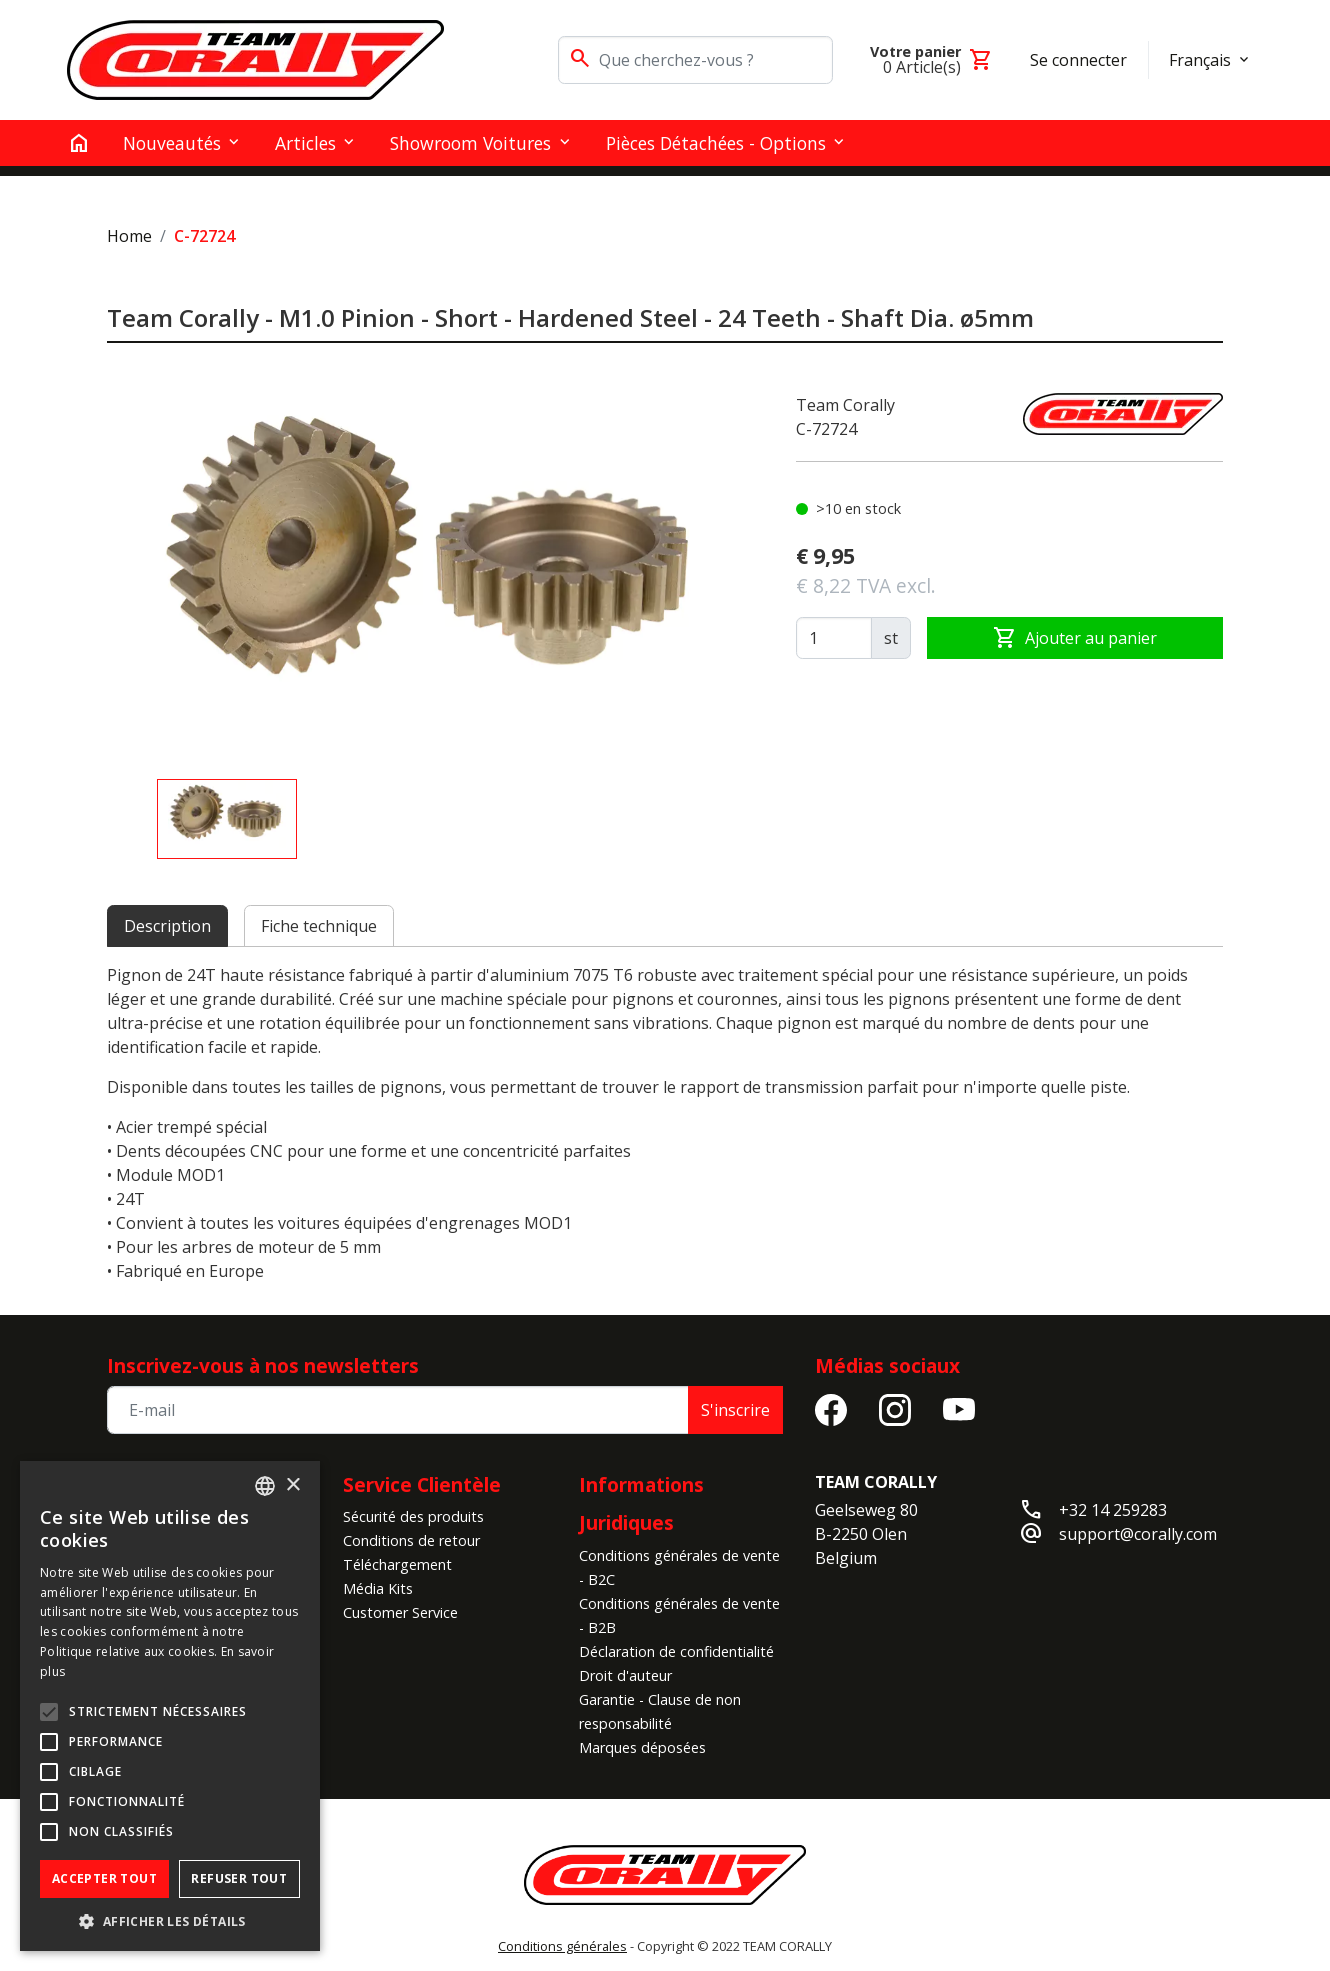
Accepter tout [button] (104, 1878)
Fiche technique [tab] (319, 926)
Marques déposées (642, 1747)
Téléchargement (397, 1564)
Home (129, 236)
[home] (79, 143)
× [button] (292, 1485)
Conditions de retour (411, 1540)
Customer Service (400, 1612)
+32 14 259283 (1113, 1510)
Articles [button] (305, 143)
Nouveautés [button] (172, 143)
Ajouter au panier (1075, 638)
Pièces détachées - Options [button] (716, 143)
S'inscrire (735, 1410)
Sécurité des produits (413, 1516)
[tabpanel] (665, 1123)
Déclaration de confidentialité (676, 1651)
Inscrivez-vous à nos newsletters (263, 1365)
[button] (170, 1921)
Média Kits (378, 1588)
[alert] (170, 1706)
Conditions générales (562, 1946)
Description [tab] (167, 926)
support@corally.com (1138, 1534)
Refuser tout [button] (239, 1878)
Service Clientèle (422, 1484)
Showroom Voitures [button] (470, 143)
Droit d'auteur (625, 1675)
